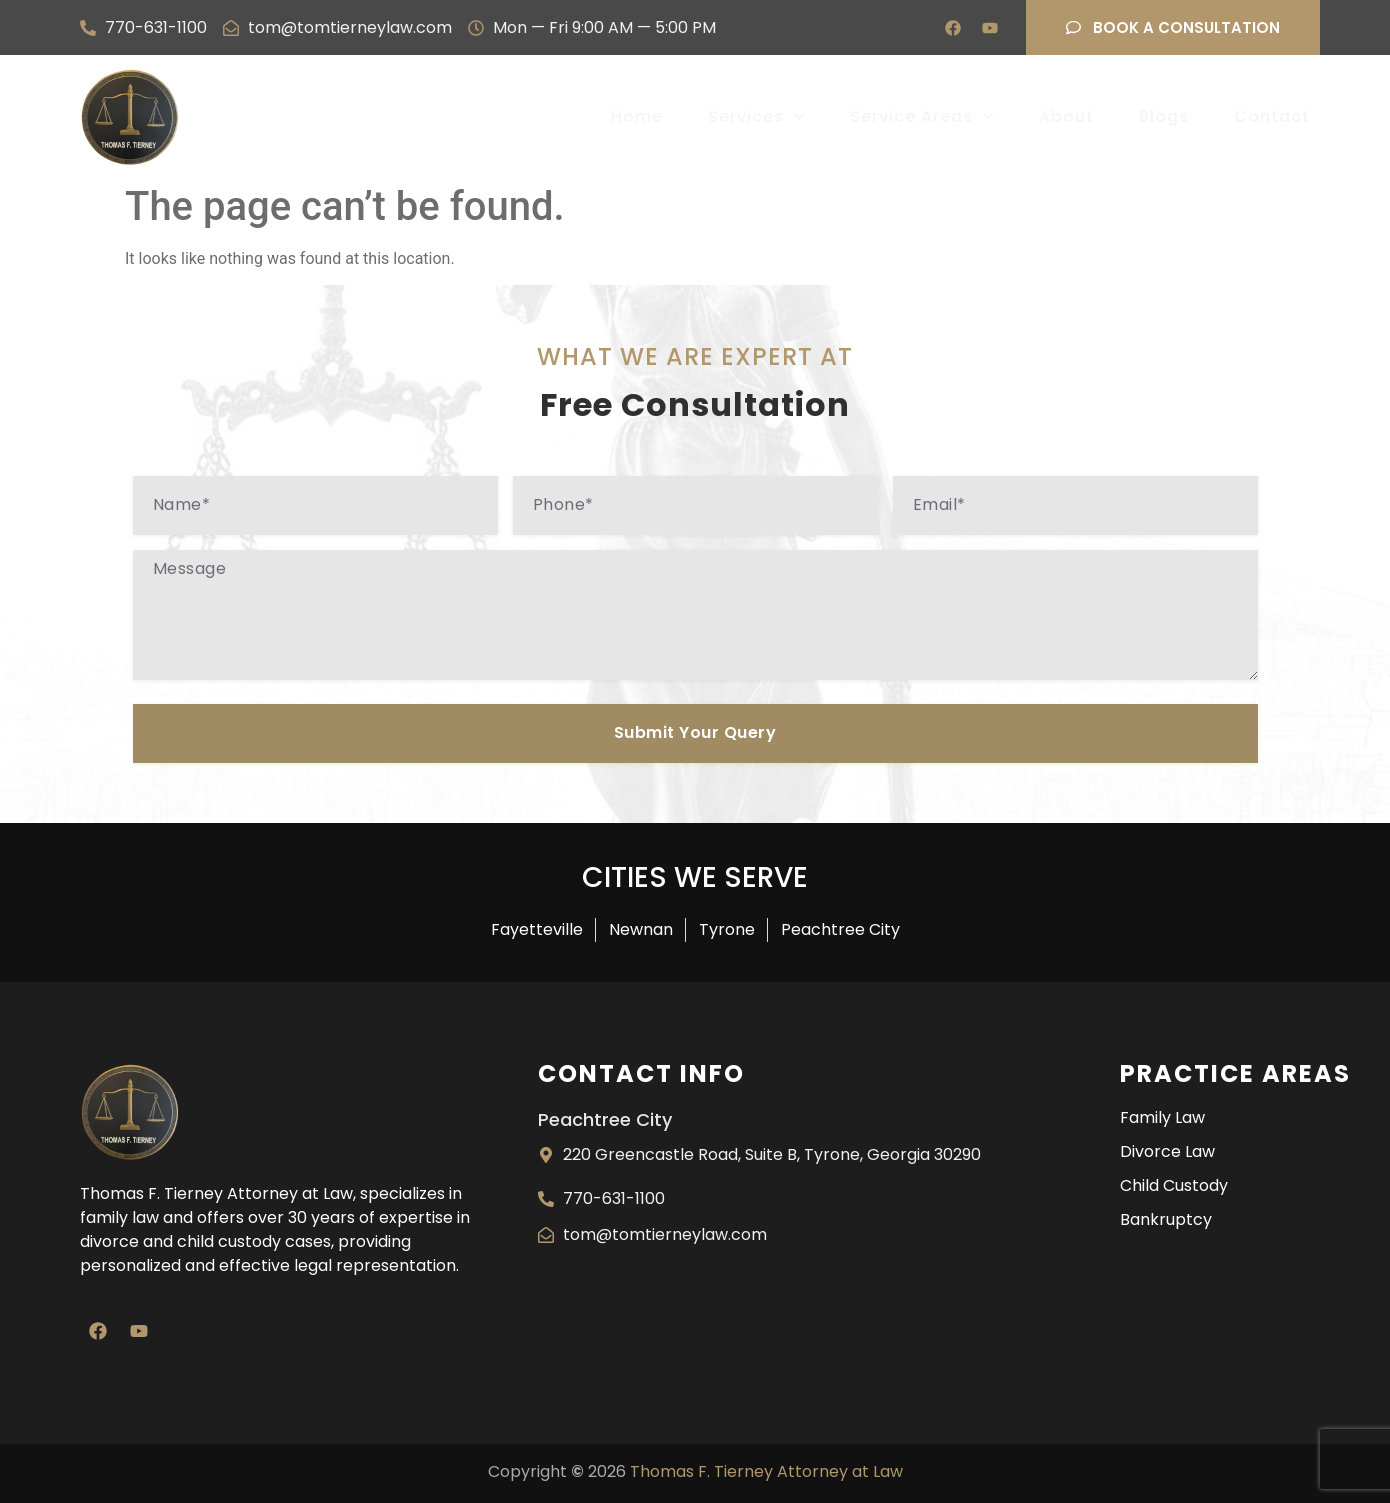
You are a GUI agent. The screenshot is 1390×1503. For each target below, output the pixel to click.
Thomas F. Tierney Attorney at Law (766, 1471)
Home (637, 116)
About (1066, 116)
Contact (1272, 116)
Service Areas (922, 116)
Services (756, 116)
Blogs (1164, 116)
